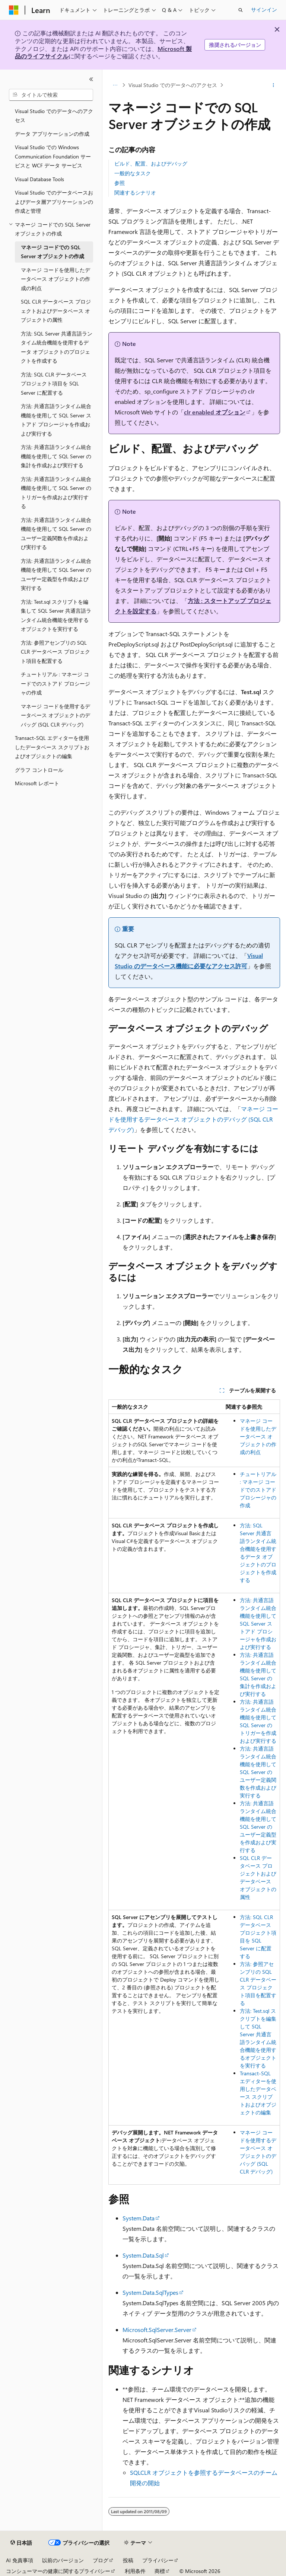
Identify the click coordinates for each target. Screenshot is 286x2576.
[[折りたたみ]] (91, 79)
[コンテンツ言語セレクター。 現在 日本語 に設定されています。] (21, 2543)
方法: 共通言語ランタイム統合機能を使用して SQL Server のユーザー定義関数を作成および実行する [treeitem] (56, 533)
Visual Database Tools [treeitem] (39, 179)
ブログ (100, 2560)
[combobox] (51, 95)
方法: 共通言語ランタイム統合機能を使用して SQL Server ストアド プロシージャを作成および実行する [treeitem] (56, 419)
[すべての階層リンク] (114, 85)
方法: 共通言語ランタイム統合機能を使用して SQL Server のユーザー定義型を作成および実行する (258, 1827)
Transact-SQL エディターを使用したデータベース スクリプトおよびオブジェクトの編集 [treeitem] (52, 747)
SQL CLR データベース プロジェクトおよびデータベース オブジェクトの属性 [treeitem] (56, 310)
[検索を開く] (240, 10)
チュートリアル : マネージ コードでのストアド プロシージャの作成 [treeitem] (55, 683)
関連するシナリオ (135, 192)
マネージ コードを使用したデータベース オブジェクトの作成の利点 (258, 1436)
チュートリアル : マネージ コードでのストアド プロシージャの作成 (258, 1489)
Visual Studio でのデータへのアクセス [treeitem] (54, 116)
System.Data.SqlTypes (150, 2292)
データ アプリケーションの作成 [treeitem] (52, 133)
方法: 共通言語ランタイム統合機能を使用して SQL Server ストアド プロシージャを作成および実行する (258, 1623)
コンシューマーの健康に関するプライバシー (58, 2571)
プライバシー (158, 2560)
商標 (160, 2571)
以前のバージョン (63, 2560)
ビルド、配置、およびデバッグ (150, 163)
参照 (119, 182)
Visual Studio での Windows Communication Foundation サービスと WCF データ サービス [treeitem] (53, 156)
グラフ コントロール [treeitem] (39, 769)
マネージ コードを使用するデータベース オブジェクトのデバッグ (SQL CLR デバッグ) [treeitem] (55, 715)
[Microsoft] (14, 10)
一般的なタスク (132, 173)
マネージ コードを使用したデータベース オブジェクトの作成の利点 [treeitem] (55, 279)
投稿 (128, 2560)
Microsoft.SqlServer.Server (157, 2329)
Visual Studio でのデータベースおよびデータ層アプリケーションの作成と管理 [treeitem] (54, 201)
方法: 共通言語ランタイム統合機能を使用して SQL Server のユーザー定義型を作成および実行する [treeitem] (56, 574)
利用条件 (135, 2571)
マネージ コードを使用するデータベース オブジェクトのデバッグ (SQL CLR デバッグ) (193, 1119)
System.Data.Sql (143, 2255)
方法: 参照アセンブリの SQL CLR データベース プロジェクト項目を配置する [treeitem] (55, 651)
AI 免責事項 (19, 2560)
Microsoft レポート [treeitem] (37, 783)
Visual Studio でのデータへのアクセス (172, 85)
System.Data (139, 2218)
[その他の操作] (273, 85)
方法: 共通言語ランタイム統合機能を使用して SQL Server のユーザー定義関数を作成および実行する (258, 1772)
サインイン (264, 9)
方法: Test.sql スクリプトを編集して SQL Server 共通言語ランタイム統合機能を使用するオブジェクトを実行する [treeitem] (56, 615)
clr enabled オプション (214, 412)
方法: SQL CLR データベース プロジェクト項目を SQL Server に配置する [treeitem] (54, 383)
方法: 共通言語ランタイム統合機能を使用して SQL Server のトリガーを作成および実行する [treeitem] (56, 492)
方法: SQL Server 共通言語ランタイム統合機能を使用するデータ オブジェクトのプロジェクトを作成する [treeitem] (56, 347)
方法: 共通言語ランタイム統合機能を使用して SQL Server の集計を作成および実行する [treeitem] (56, 456)
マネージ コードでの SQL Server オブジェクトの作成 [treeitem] (52, 252)
